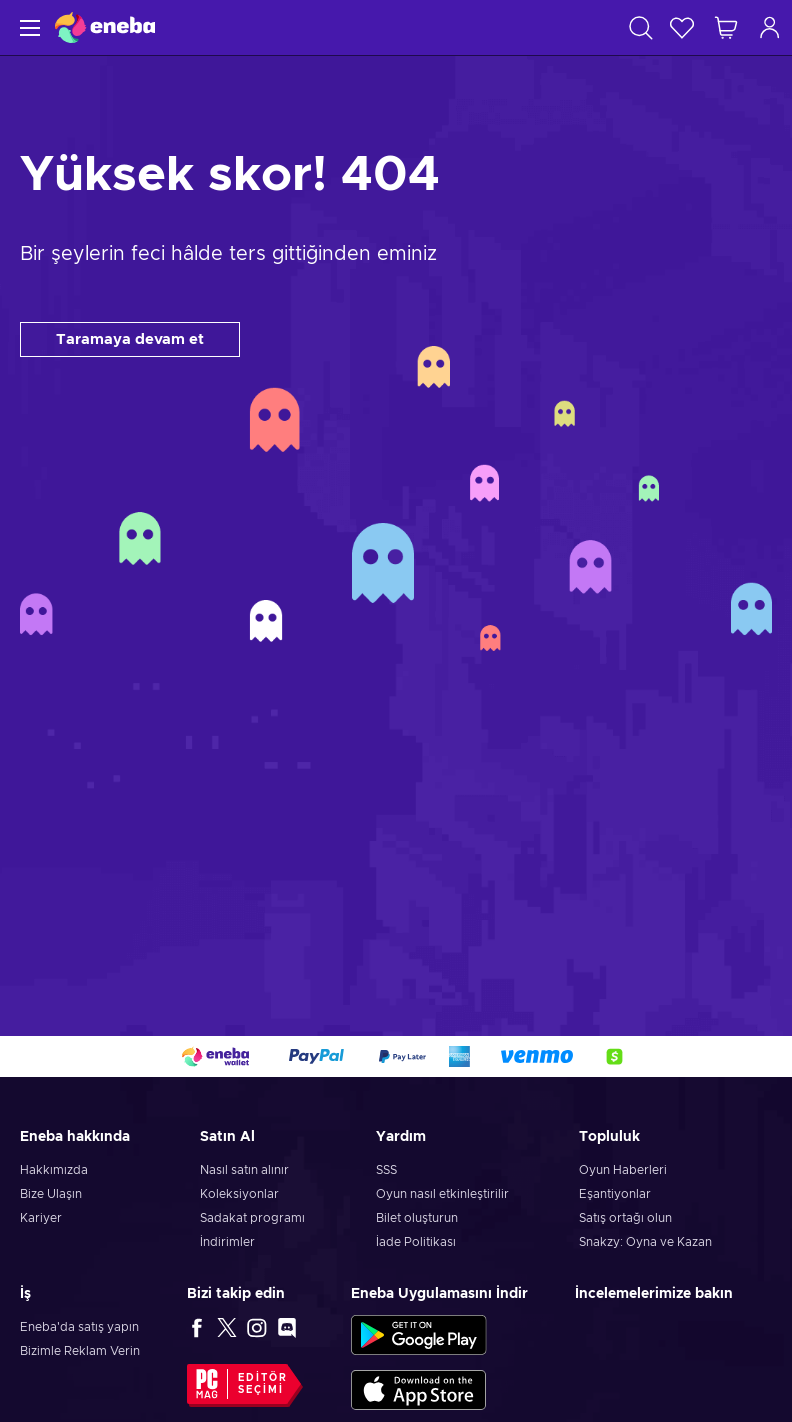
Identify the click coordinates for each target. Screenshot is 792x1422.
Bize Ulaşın (51, 1194)
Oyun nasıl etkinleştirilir (442, 1194)
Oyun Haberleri (623, 1170)
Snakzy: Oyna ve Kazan (645, 1242)
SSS (386, 1170)
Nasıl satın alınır (244, 1170)
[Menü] (27, 27)
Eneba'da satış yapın (79, 1327)
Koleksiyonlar (239, 1194)
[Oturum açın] (770, 27)
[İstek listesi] (682, 27)
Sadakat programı (252, 1218)
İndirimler (227, 1242)
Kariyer (41, 1218)
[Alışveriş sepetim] (726, 27)
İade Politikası (416, 1242)
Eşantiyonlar (615, 1194)
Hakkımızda (54, 1170)
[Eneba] (105, 27)
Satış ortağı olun (625, 1218)
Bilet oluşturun (417, 1218)
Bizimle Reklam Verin (80, 1351)
